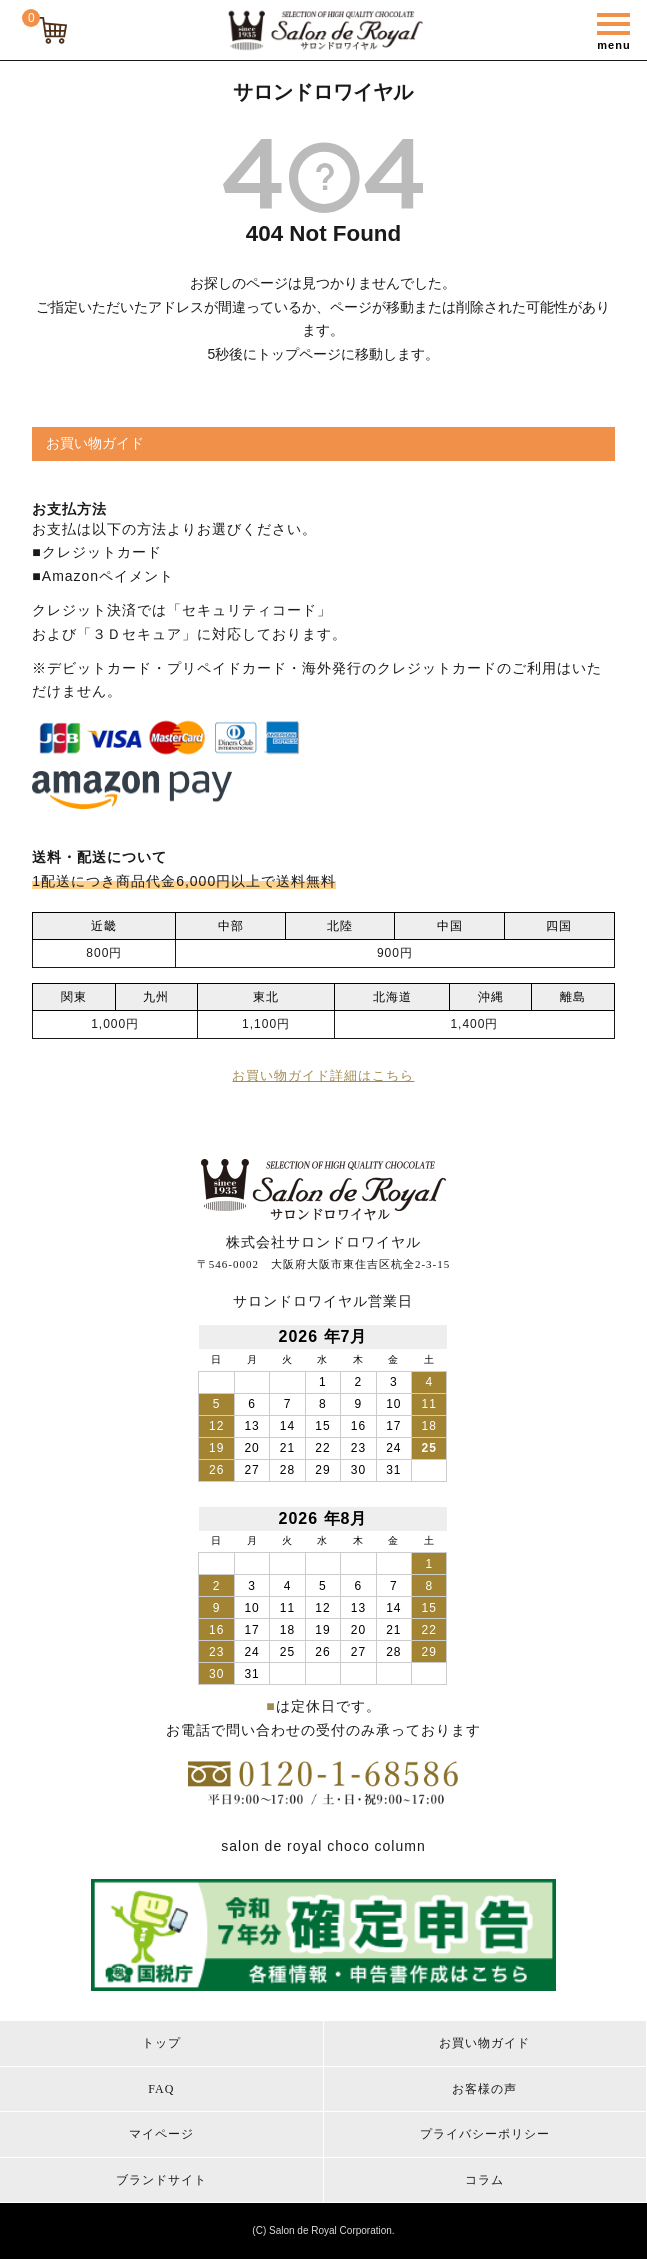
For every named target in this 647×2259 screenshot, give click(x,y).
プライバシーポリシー (485, 2134)
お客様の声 (484, 2089)
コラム (484, 2180)
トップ (161, 2043)
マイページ (161, 2134)
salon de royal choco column (323, 1846)
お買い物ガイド (484, 2043)
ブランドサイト (161, 2180)
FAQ (161, 2089)
